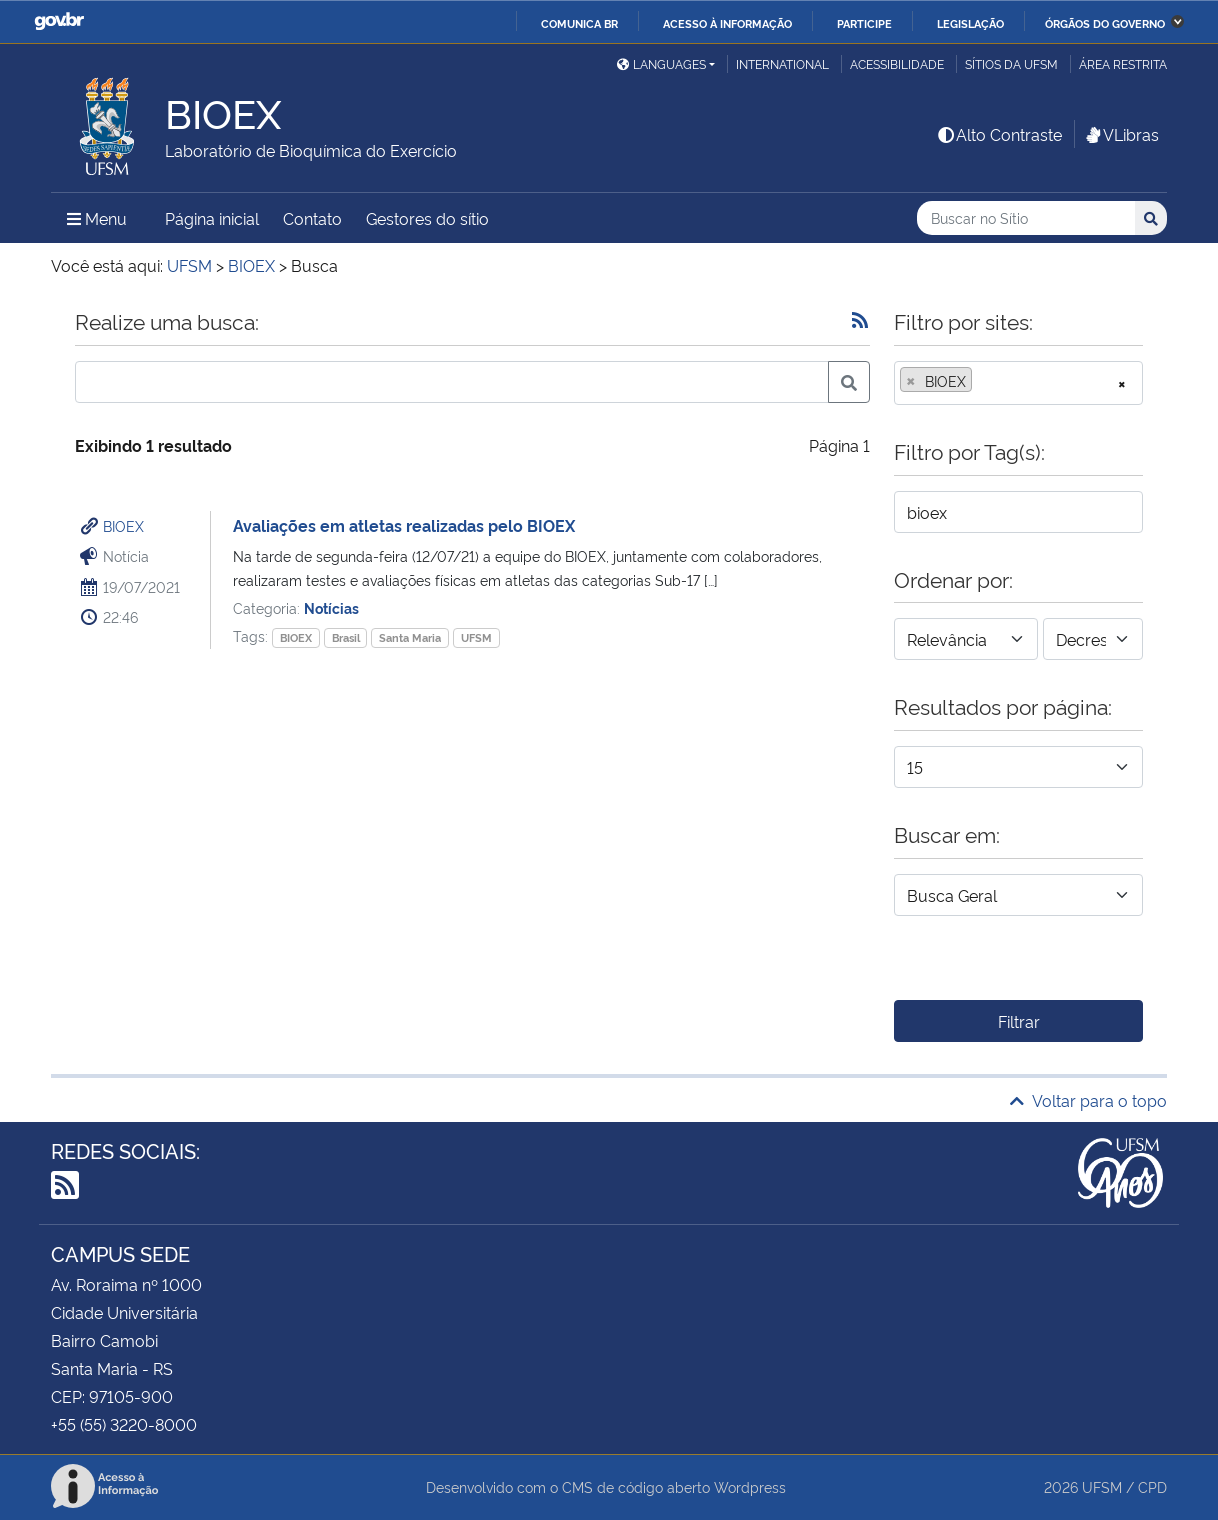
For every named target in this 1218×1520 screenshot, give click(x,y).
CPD (1152, 1486)
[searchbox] (983, 381)
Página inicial (212, 218)
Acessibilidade (897, 63)
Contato (312, 218)
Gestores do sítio (427, 218)
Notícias (331, 607)
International (782, 63)
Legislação (970, 23)
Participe (864, 23)
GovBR (59, 21)
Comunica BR (579, 23)
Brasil (346, 637)
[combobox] (1018, 383)
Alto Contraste (999, 134)
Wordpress (750, 1486)
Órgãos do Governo (1105, 23)
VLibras (1121, 134)
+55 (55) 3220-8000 (124, 1424)
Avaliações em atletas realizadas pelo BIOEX (404, 525)
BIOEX (123, 525)
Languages (661, 63)
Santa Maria (410, 637)
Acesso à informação (727, 23)
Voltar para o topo (1088, 1100)
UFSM (476, 637)
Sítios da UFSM (1011, 63)
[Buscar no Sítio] (1026, 218)
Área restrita (1123, 63)
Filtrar (1019, 1021)
